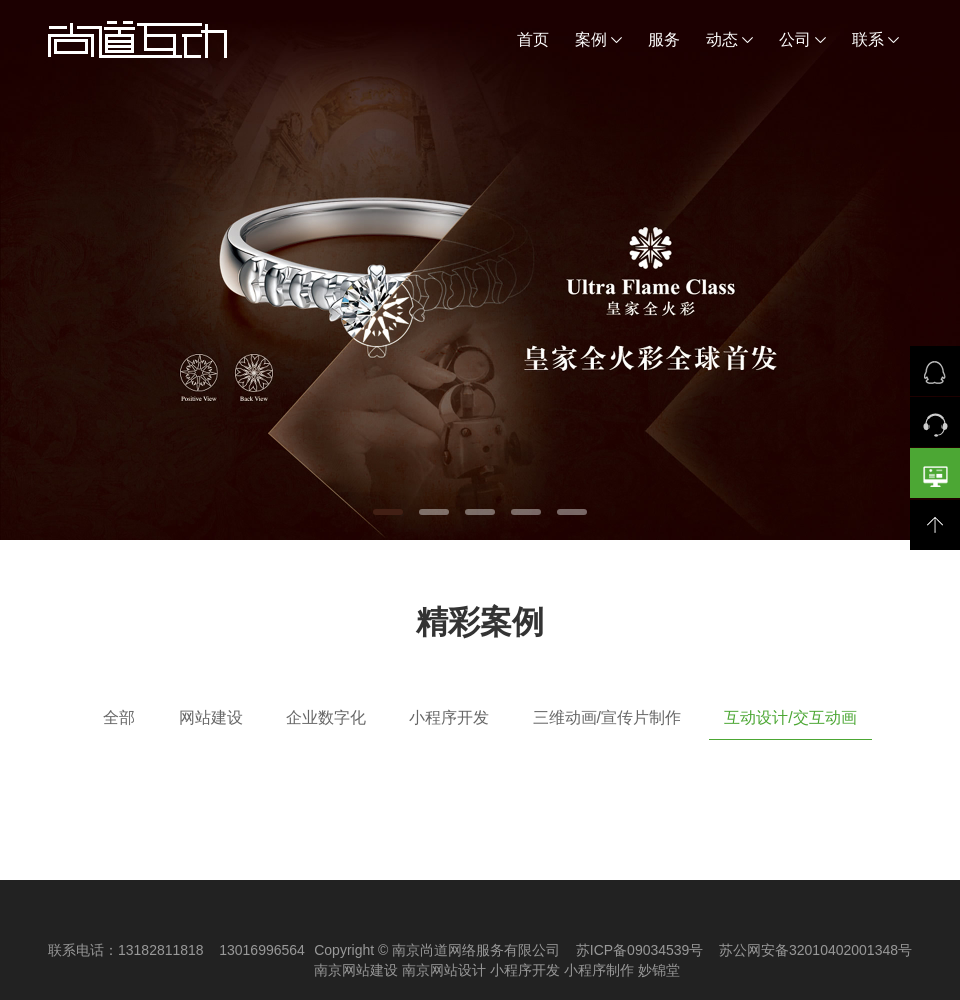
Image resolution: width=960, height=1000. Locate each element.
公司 (802, 39)
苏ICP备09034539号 (640, 950)
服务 (664, 39)
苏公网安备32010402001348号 (815, 950)
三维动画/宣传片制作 (607, 717)
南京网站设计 (444, 970)
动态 (729, 39)
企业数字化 (326, 717)
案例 (598, 39)
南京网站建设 (356, 970)
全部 (119, 717)
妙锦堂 (659, 970)
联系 (875, 39)
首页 (533, 39)
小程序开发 (449, 717)
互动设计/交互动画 (790, 717)
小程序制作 (599, 970)
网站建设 (211, 717)
